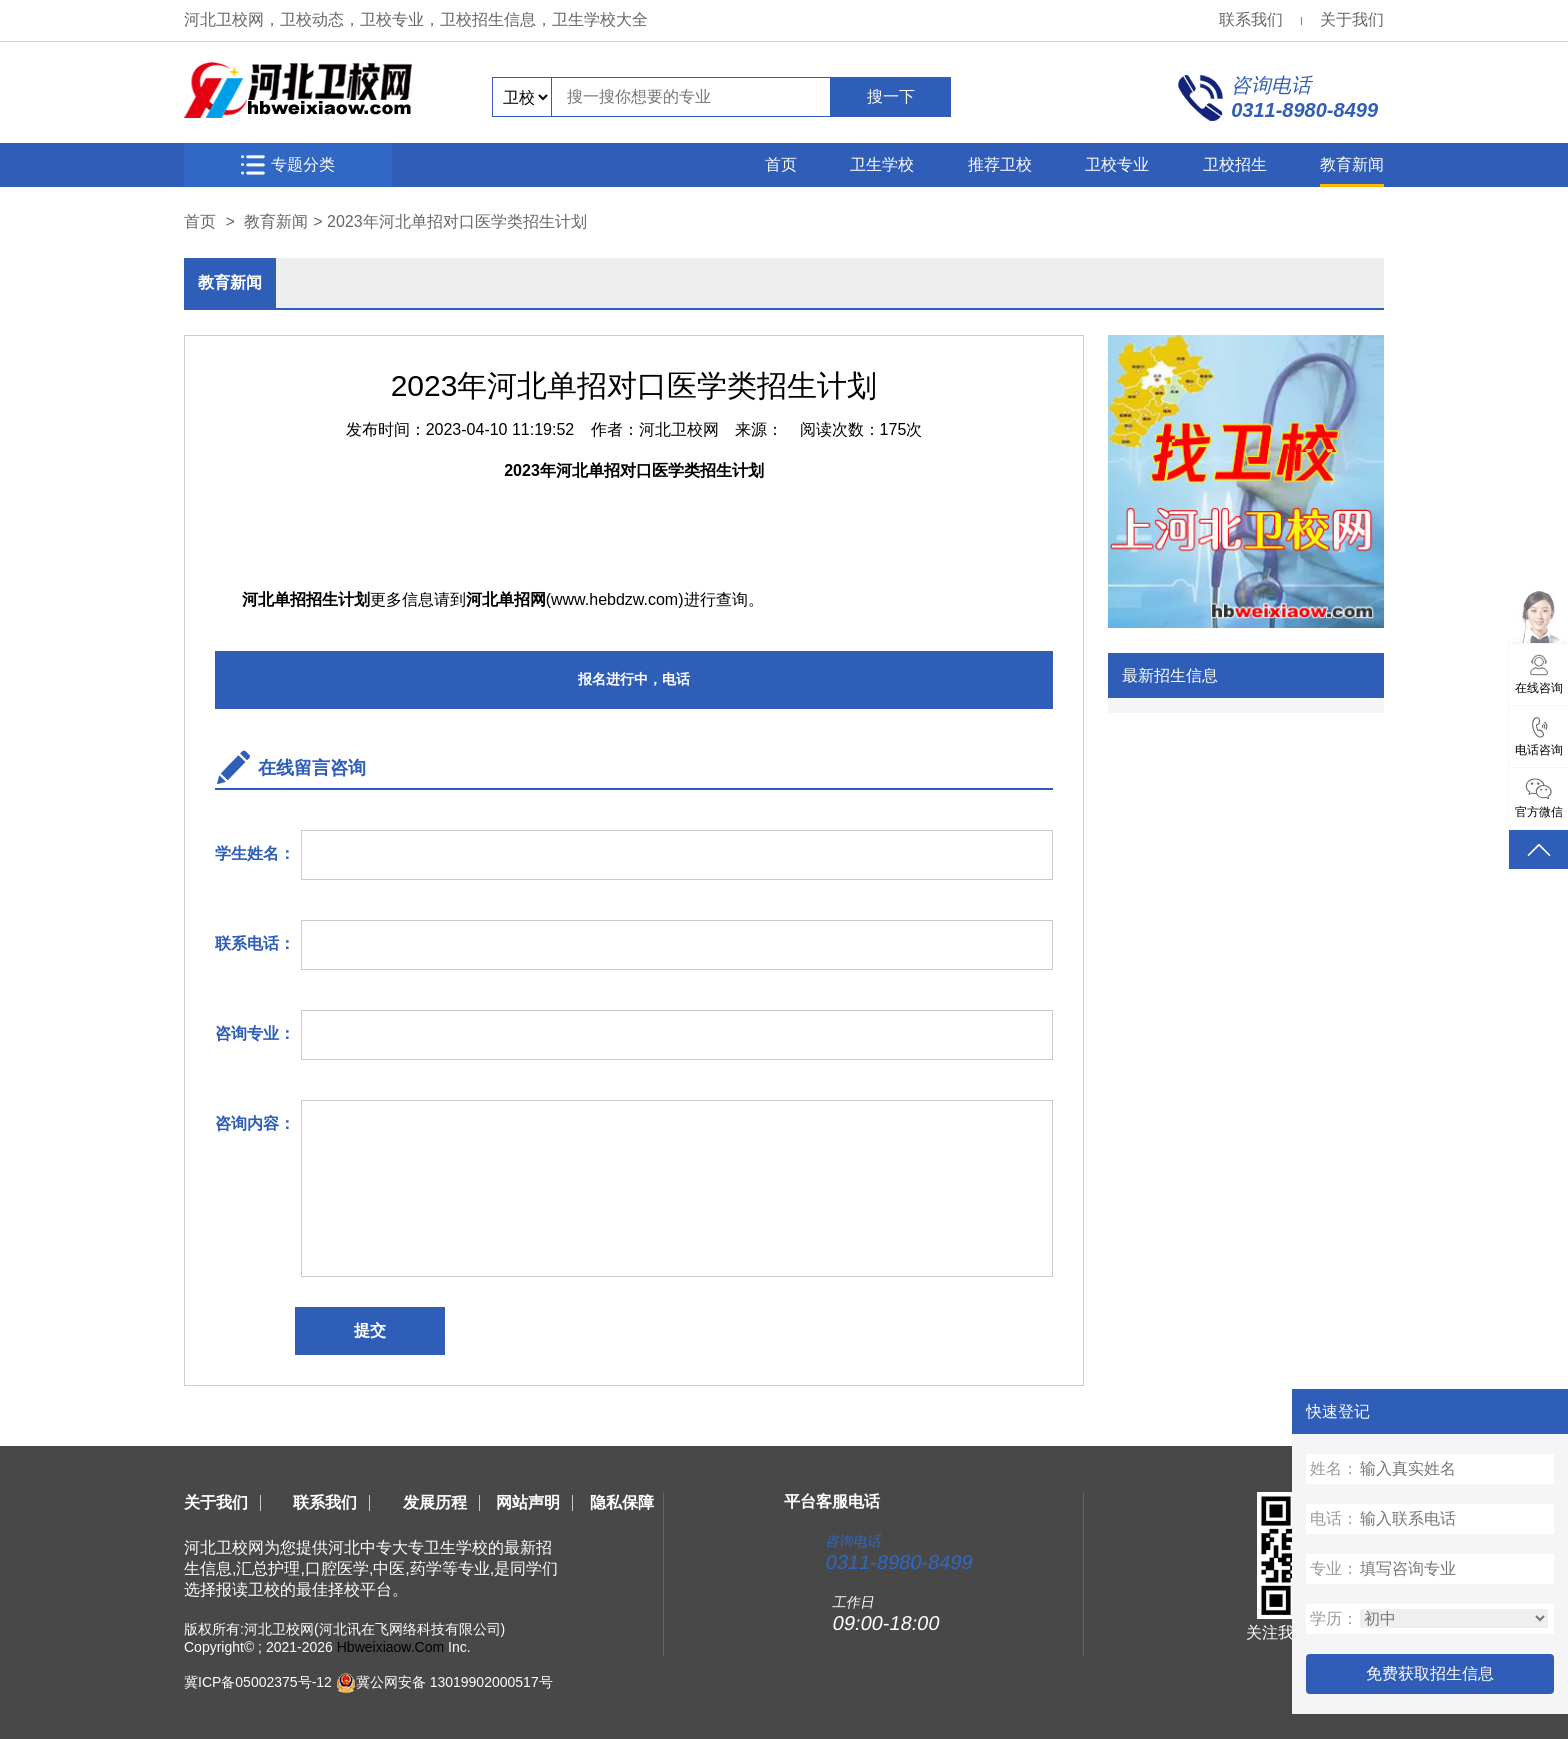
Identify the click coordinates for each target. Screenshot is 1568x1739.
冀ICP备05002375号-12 (258, 1682)
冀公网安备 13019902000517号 (454, 1682)
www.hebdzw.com (614, 599)
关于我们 (1352, 19)
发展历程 (435, 1502)
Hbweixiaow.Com (390, 1647)
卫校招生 (1235, 164)
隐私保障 (622, 1502)
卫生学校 (882, 164)
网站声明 (528, 1502)
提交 (370, 1330)
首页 (781, 164)
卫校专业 (1117, 164)
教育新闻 (1352, 164)
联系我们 (1251, 19)
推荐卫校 (1000, 164)
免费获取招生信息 (1430, 1673)
